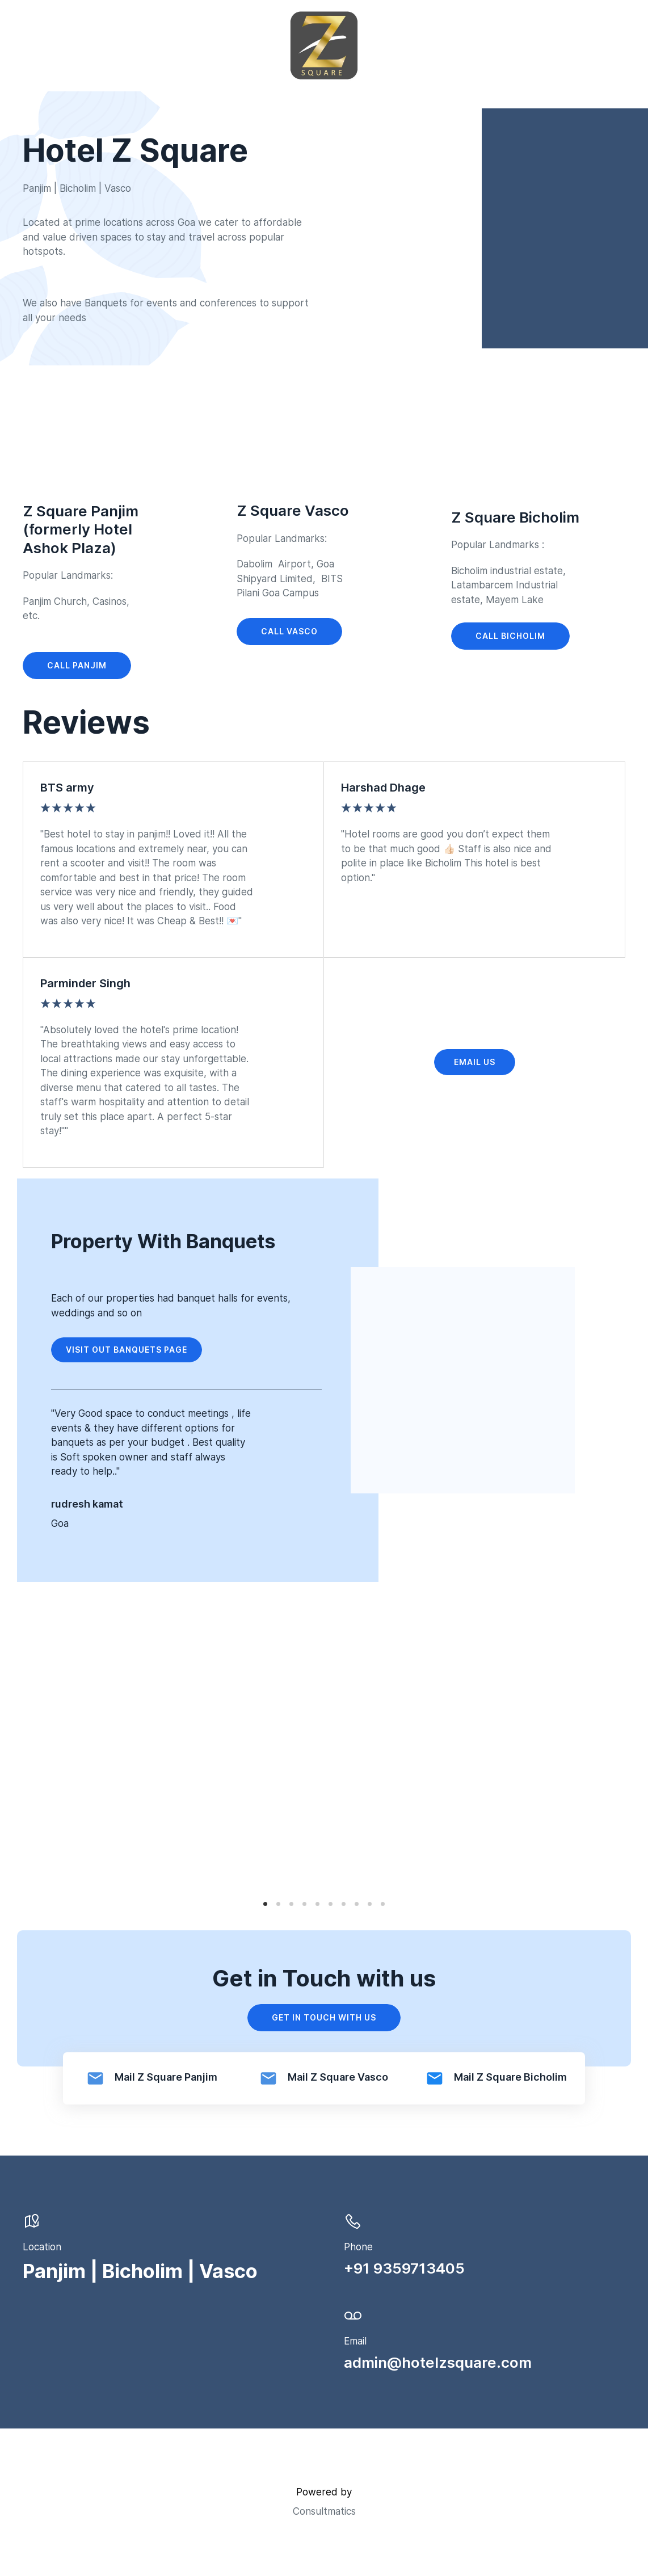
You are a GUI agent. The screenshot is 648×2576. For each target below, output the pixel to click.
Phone (358, 2247)
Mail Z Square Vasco (338, 2077)
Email (355, 2341)
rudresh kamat (87, 1504)
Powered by (324, 2492)
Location (42, 2247)
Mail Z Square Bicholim (510, 2077)
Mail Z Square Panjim (166, 2077)
